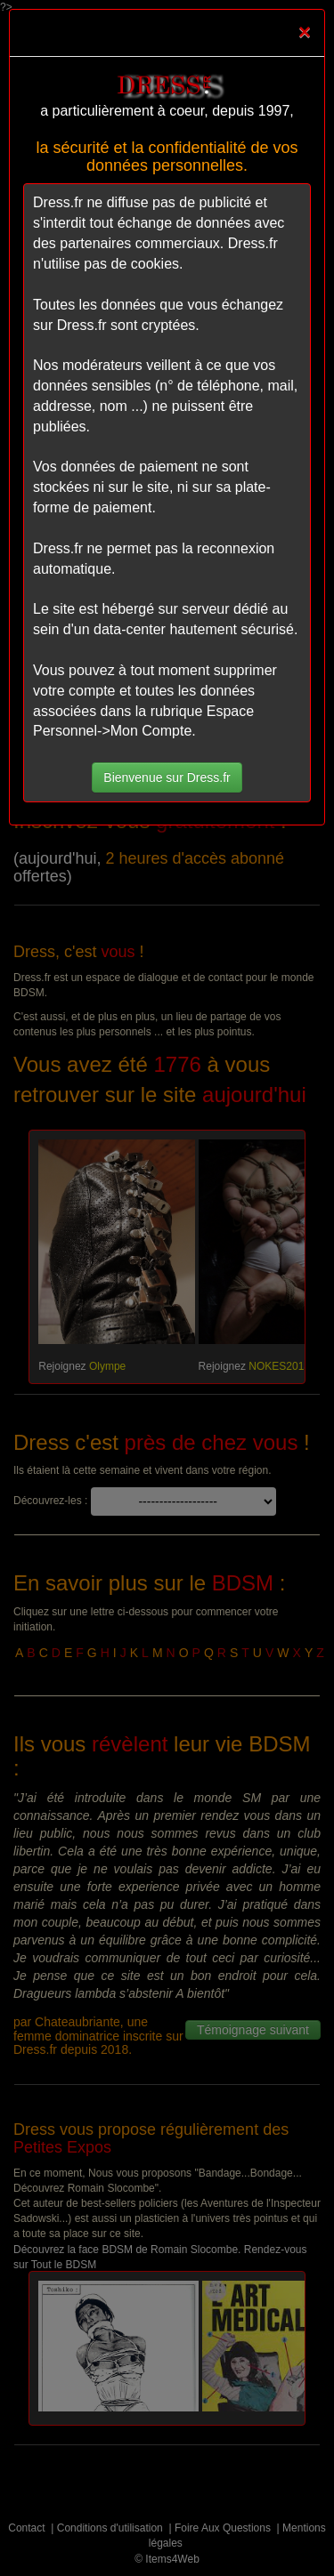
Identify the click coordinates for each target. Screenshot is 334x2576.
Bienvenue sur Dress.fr (166, 777)
